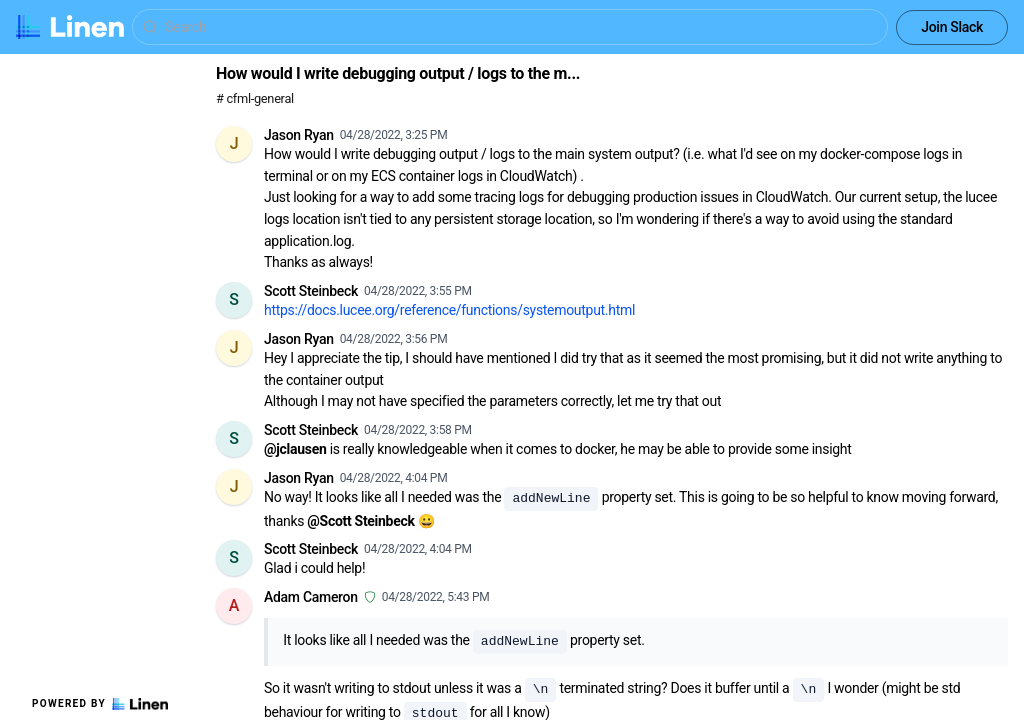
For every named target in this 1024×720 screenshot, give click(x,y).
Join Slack (952, 27)
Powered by (100, 704)
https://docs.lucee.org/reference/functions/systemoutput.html (449, 310)
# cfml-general (255, 98)
